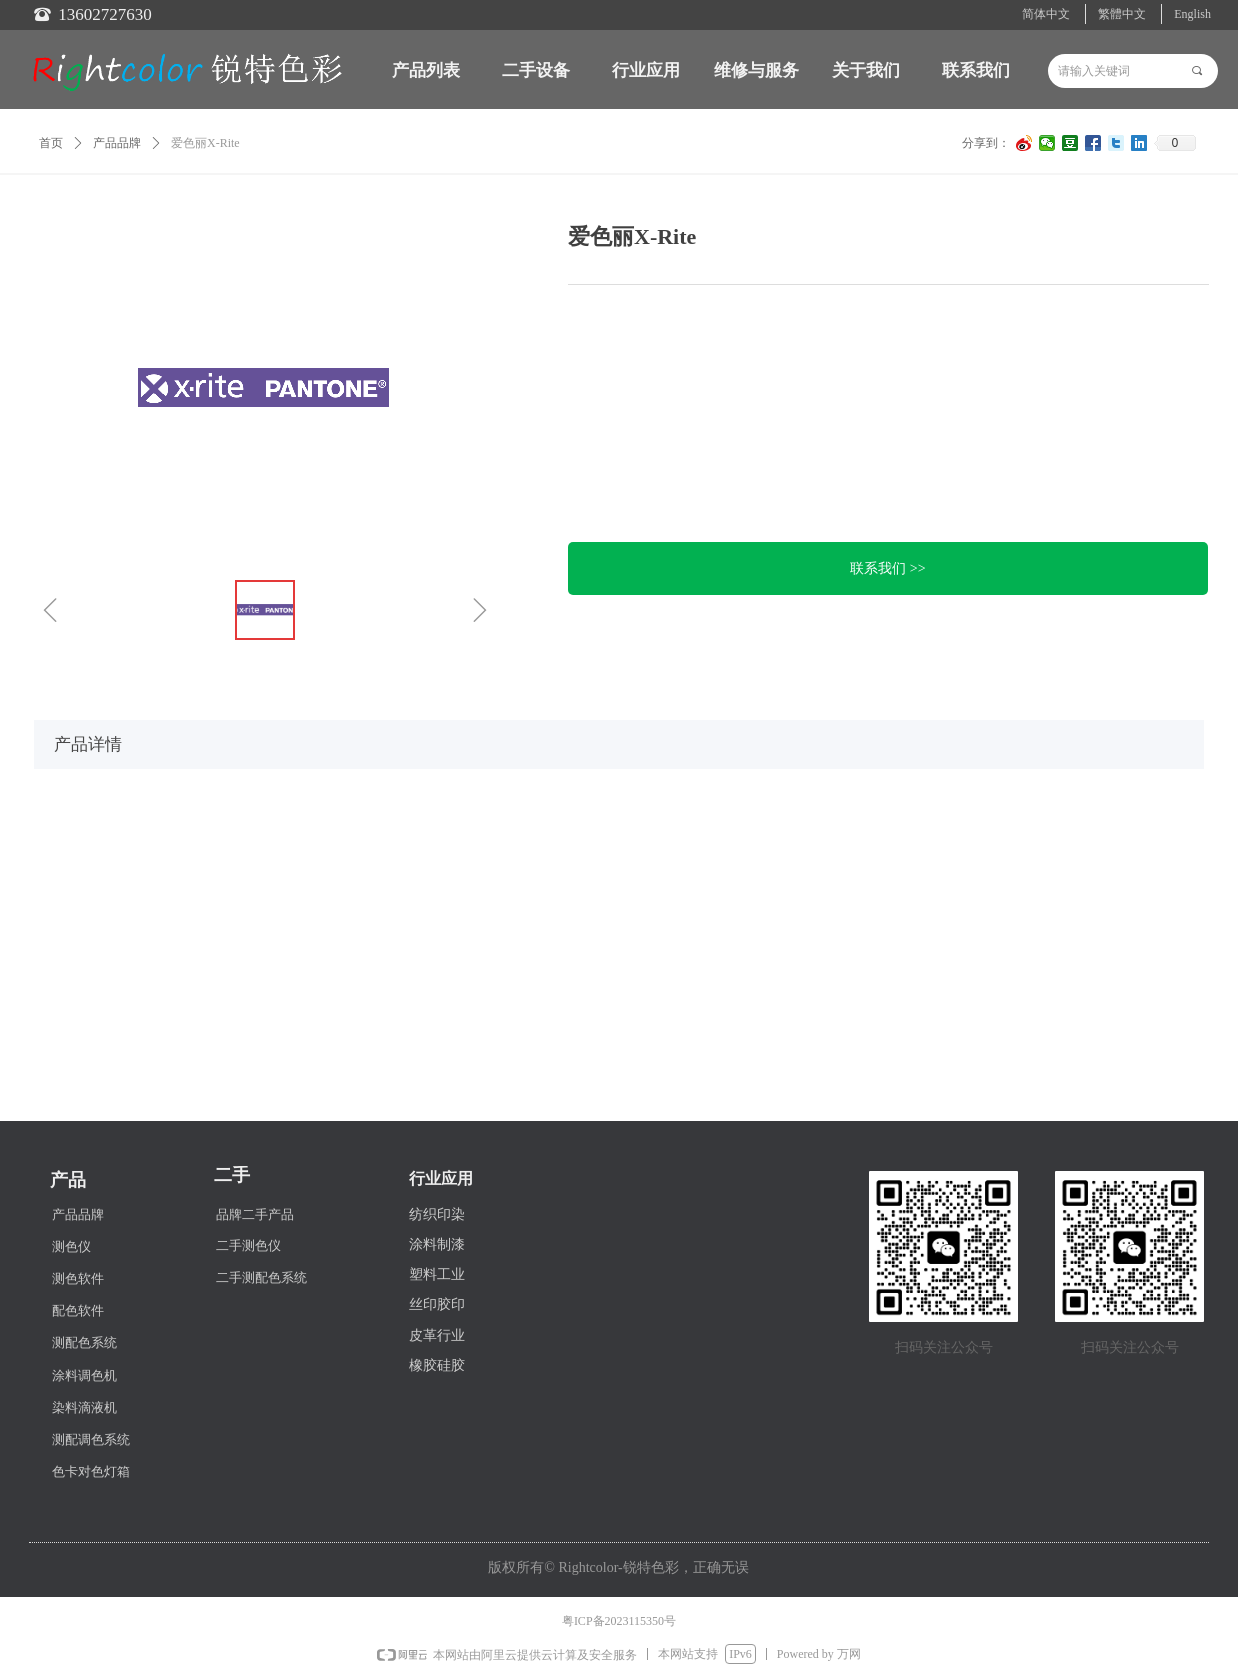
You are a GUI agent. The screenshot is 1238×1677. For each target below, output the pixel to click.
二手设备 (536, 70)
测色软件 (78, 1278)
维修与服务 (756, 70)
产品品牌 (117, 143)
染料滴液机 (84, 1407)
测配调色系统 (91, 1439)
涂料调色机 (84, 1375)
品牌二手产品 (255, 1214)
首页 (51, 143)
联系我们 (976, 70)
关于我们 (866, 70)
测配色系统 (84, 1342)
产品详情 (88, 744)
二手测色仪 (248, 1245)
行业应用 (646, 70)
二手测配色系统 (261, 1277)
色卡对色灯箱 (91, 1471)
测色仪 (71, 1246)
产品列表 (426, 70)
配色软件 (78, 1310)
